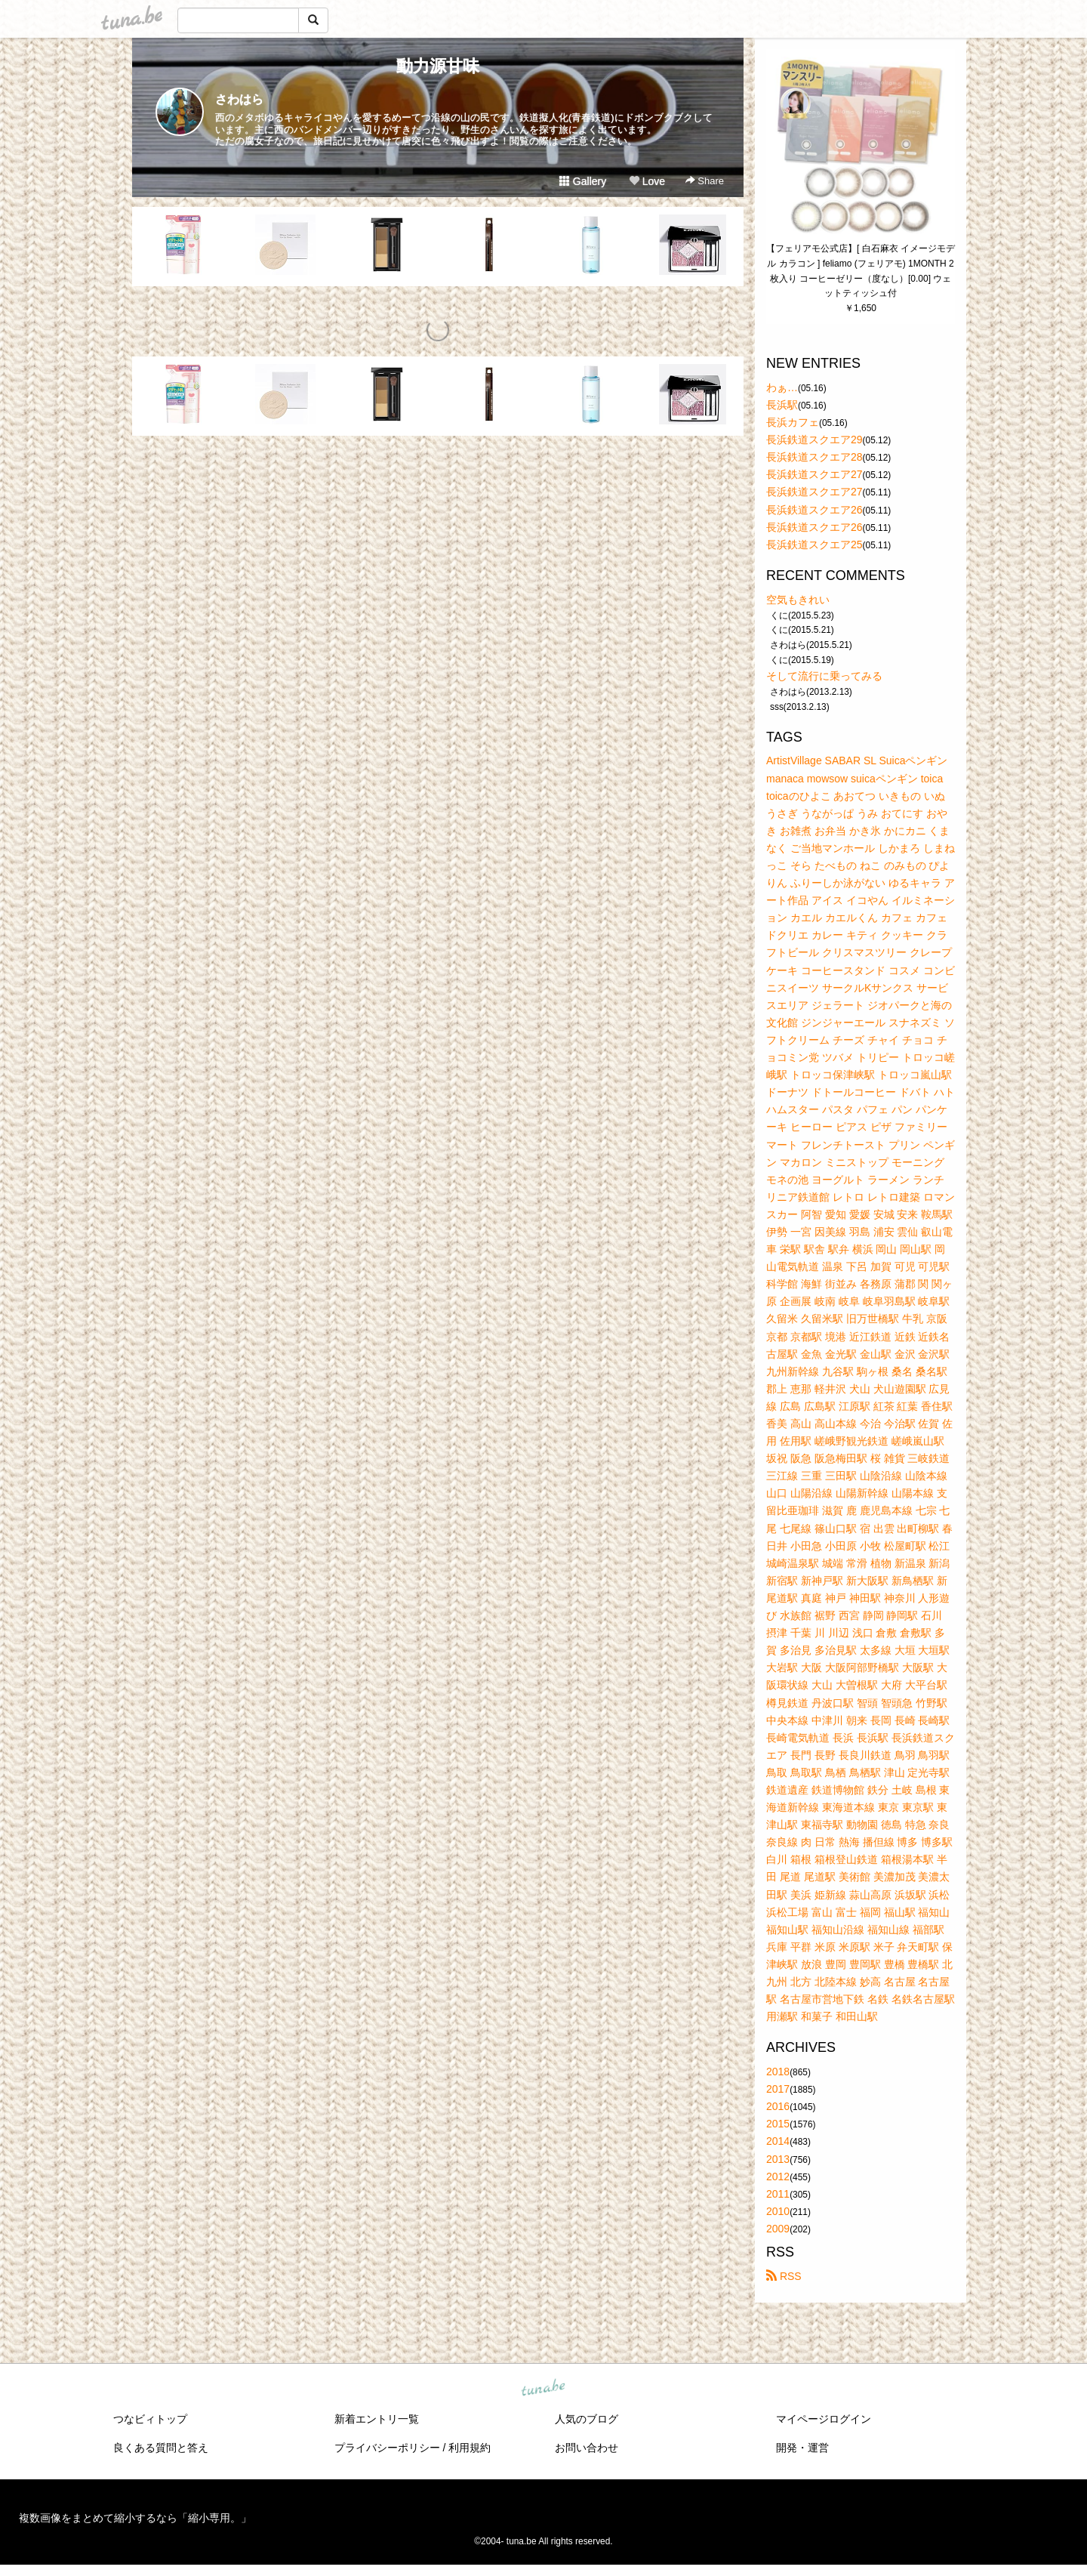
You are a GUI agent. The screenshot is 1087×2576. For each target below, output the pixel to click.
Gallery (582, 181)
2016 (778, 2106)
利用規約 (469, 2448)
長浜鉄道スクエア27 (814, 474)
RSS (784, 2276)
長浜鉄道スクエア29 (814, 439)
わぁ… (782, 387)
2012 (778, 2176)
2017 (778, 2089)
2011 (778, 2194)
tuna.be (542, 2388)
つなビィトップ (150, 2419)
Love (647, 181)
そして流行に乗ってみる (824, 676)
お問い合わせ (586, 2448)
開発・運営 (802, 2448)
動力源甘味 (437, 66)
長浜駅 (782, 405)
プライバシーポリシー (387, 2448)
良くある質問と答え (160, 2448)
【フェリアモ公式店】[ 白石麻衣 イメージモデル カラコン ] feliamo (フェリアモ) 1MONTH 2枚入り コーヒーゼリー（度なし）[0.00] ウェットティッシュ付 (860, 270)
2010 (778, 2211)
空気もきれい (798, 600)
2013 (778, 2159)
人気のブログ (586, 2419)
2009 (778, 2229)
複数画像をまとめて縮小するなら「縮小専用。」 (135, 2518)
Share (704, 181)
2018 (778, 2071)
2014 (778, 2141)
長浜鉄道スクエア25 (814, 544)
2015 (778, 2124)
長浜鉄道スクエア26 (814, 510)
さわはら (239, 99)
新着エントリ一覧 (376, 2419)
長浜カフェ (792, 422)
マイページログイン (823, 2419)
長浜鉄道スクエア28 (814, 457)
